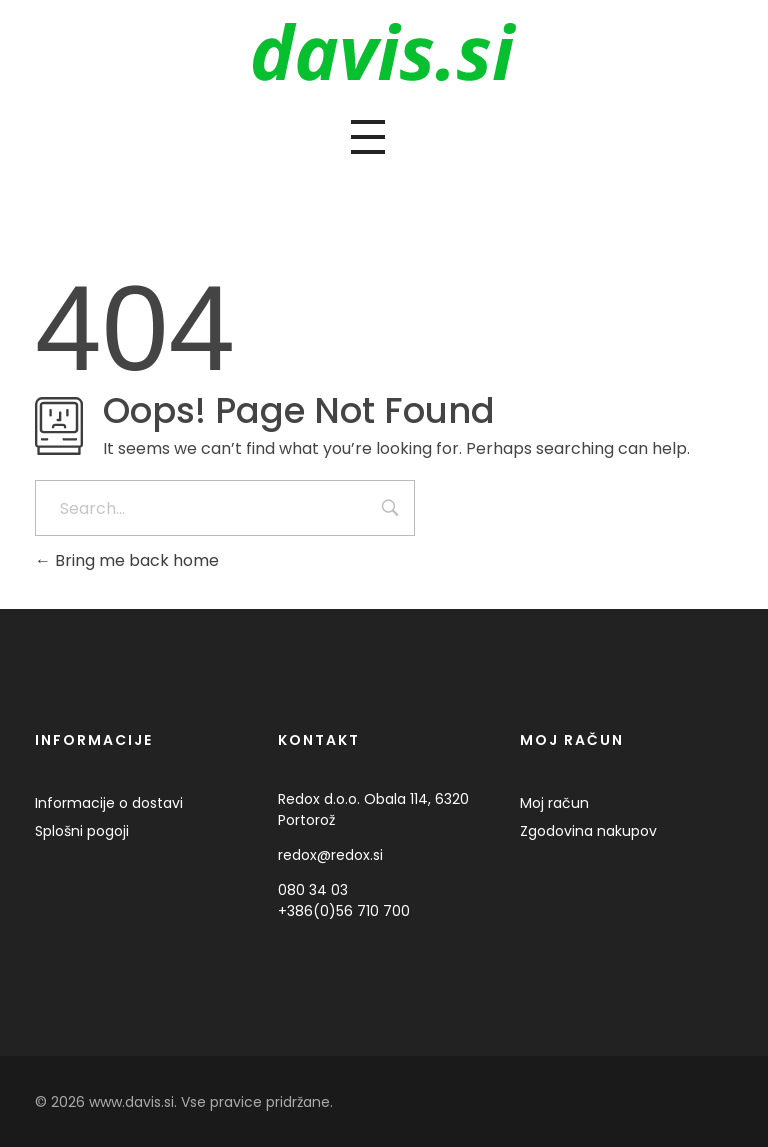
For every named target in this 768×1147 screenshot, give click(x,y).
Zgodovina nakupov (588, 831)
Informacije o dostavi (109, 803)
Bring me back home (127, 560)
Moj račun (554, 803)
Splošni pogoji (82, 831)
